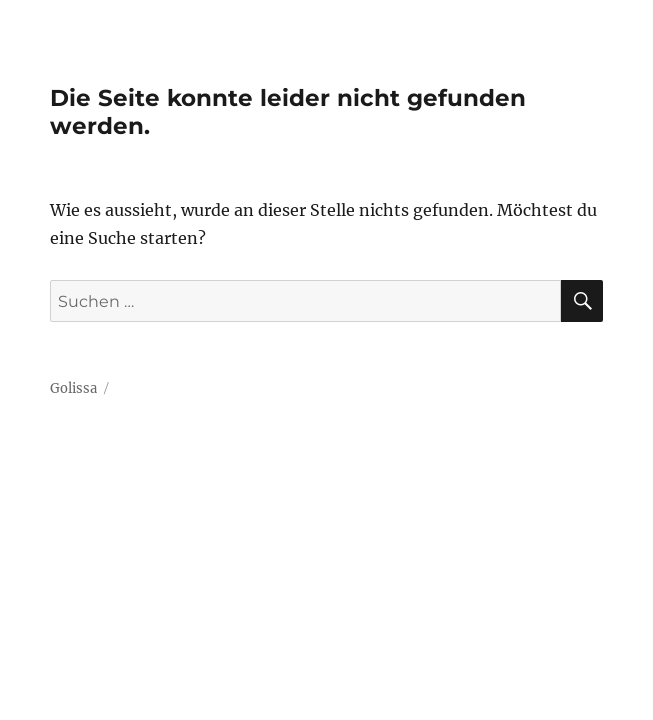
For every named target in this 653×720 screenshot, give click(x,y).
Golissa (73, 388)
